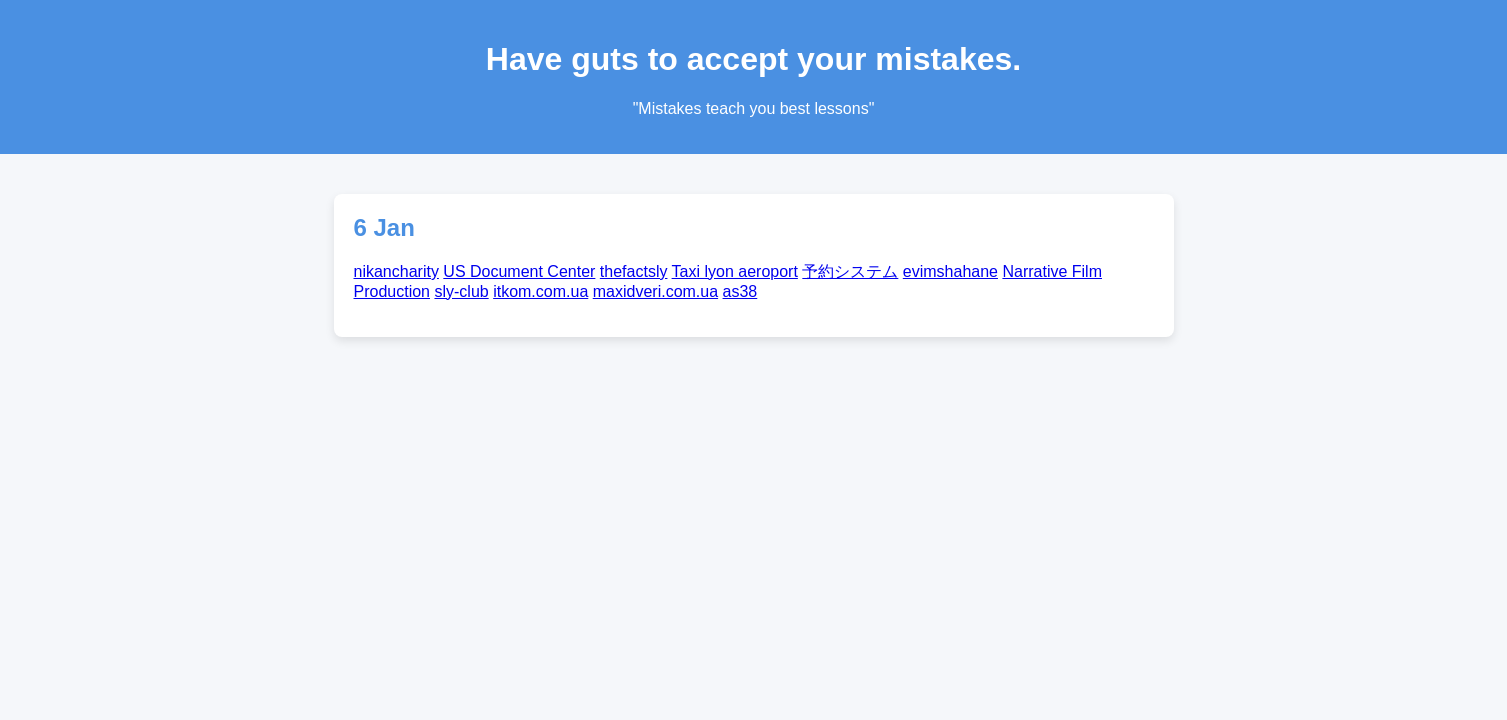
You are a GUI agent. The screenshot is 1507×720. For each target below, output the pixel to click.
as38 (740, 291)
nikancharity (396, 271)
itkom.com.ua (540, 291)
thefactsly (634, 271)
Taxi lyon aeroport (735, 271)
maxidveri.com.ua (655, 291)
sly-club (461, 291)
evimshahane (950, 271)
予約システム (850, 271)
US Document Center (519, 271)
